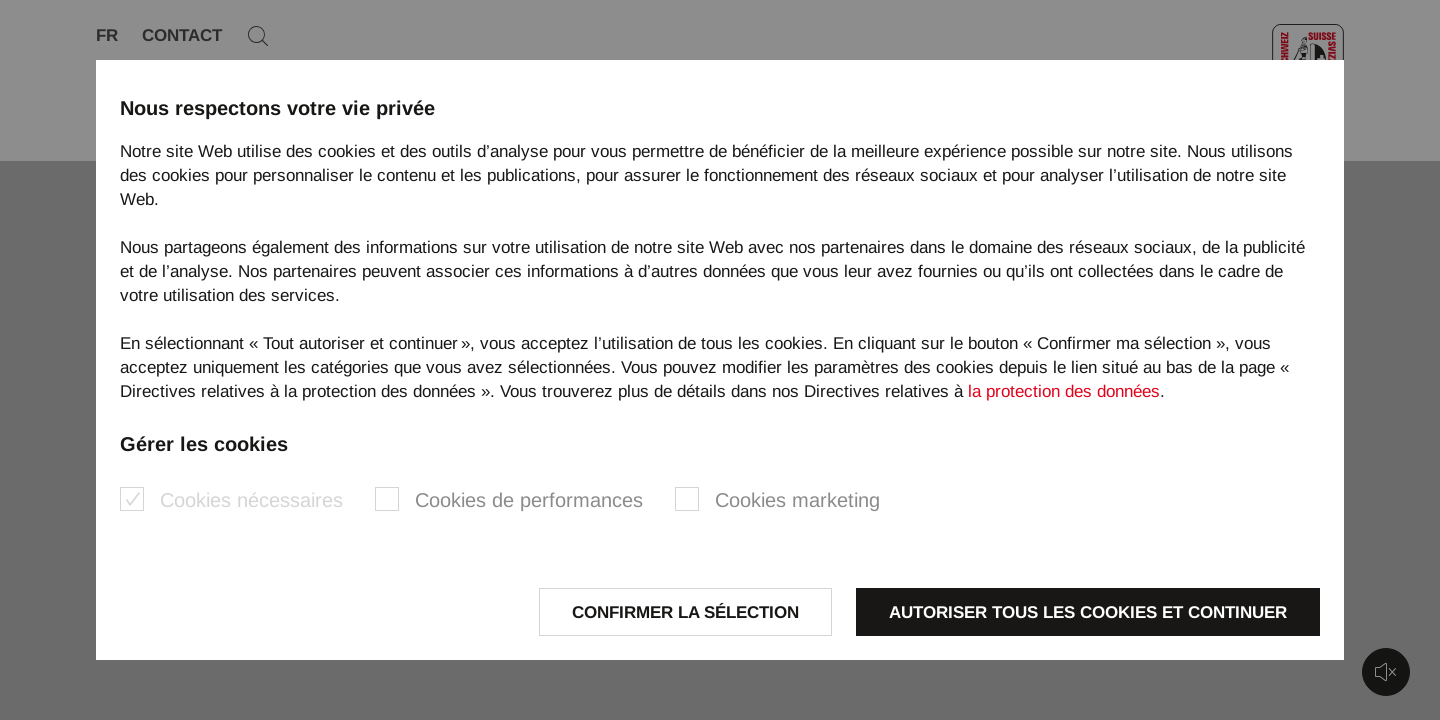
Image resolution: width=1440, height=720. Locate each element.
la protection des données (1064, 391)
